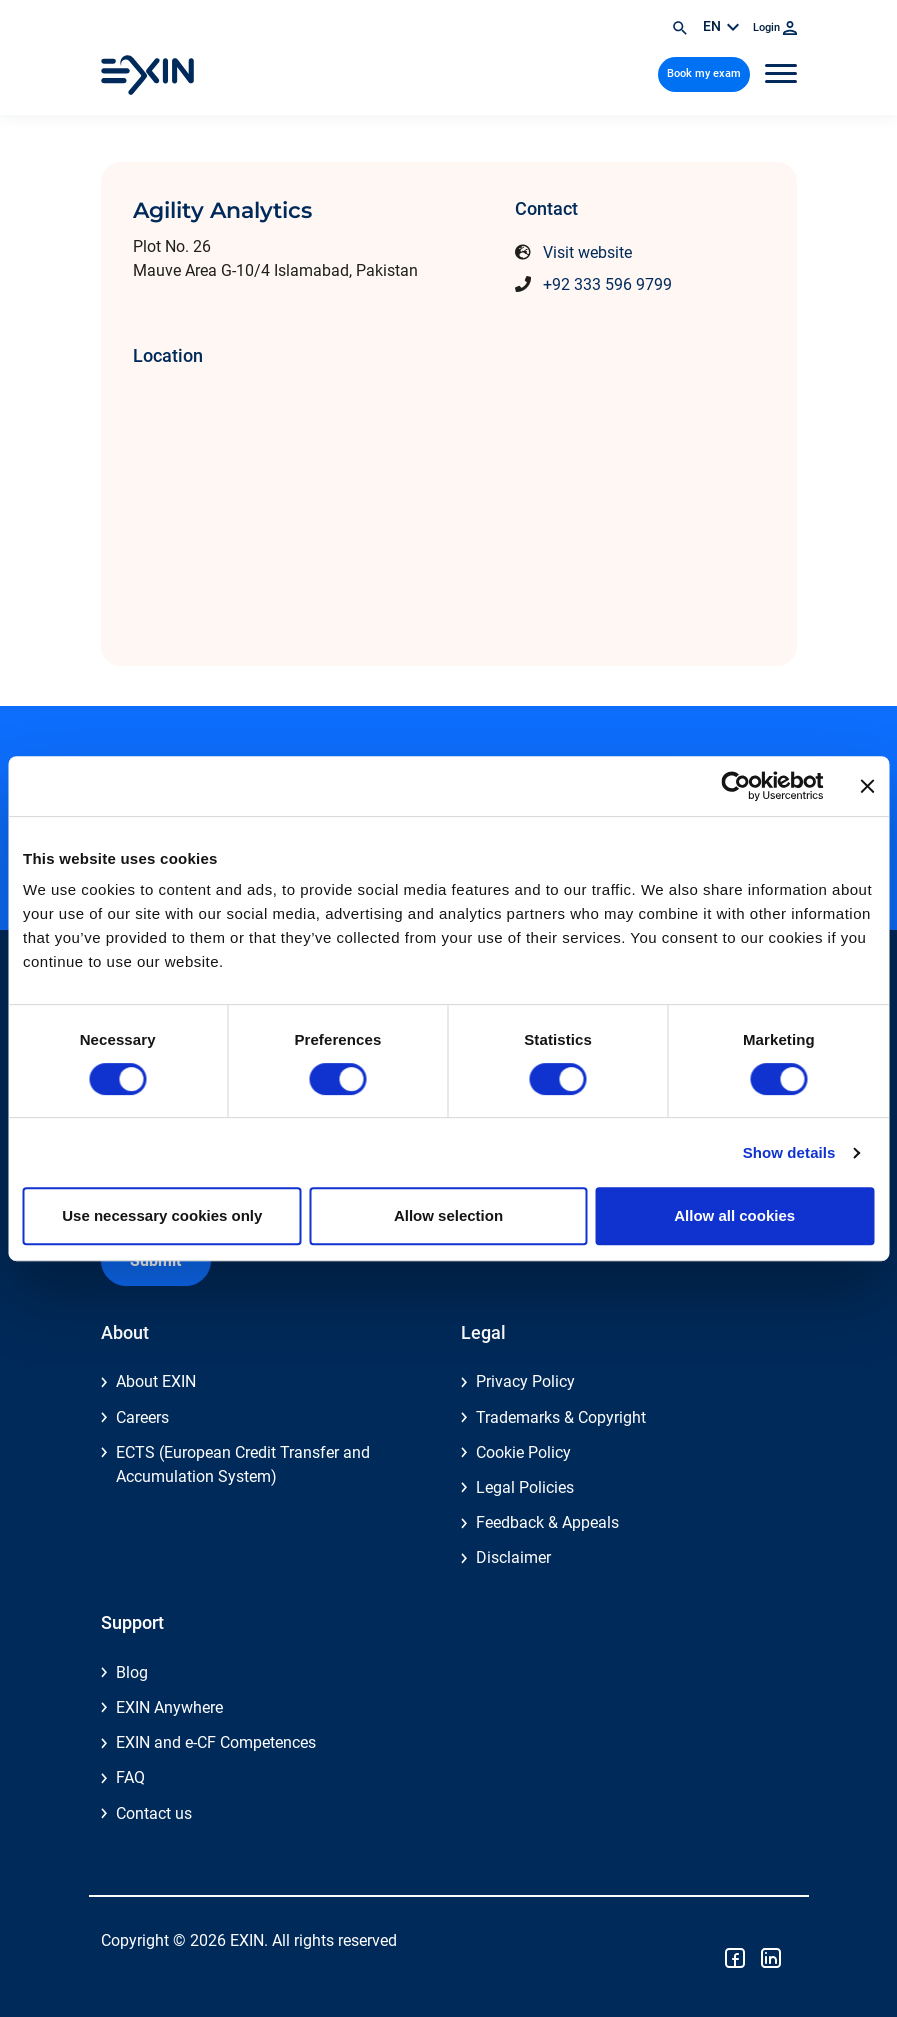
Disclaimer (513, 1557)
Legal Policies (525, 1487)
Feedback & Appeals (547, 1522)
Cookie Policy (523, 1452)
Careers (142, 1417)
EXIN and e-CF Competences (216, 1742)
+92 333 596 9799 (607, 284)
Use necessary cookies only (162, 1215)
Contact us (154, 1813)
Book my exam (704, 73)
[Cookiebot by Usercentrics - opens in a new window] (735, 786)
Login (775, 27)
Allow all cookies (734, 1215)
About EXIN (156, 1381)
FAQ (130, 1777)
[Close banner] (867, 786)
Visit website (587, 252)
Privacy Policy (525, 1381)
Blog (132, 1672)
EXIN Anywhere (169, 1707)
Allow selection (448, 1215)
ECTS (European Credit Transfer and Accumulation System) (243, 1464)
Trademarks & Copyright (561, 1417)
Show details (789, 1152)
